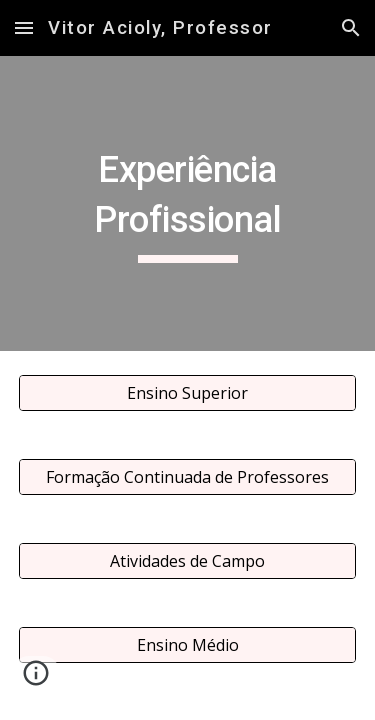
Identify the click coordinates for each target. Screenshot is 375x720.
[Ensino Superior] (188, 393)
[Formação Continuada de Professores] (188, 477)
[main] (188, 203)
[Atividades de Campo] (188, 561)
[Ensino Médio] (188, 645)
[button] (24, 27)
